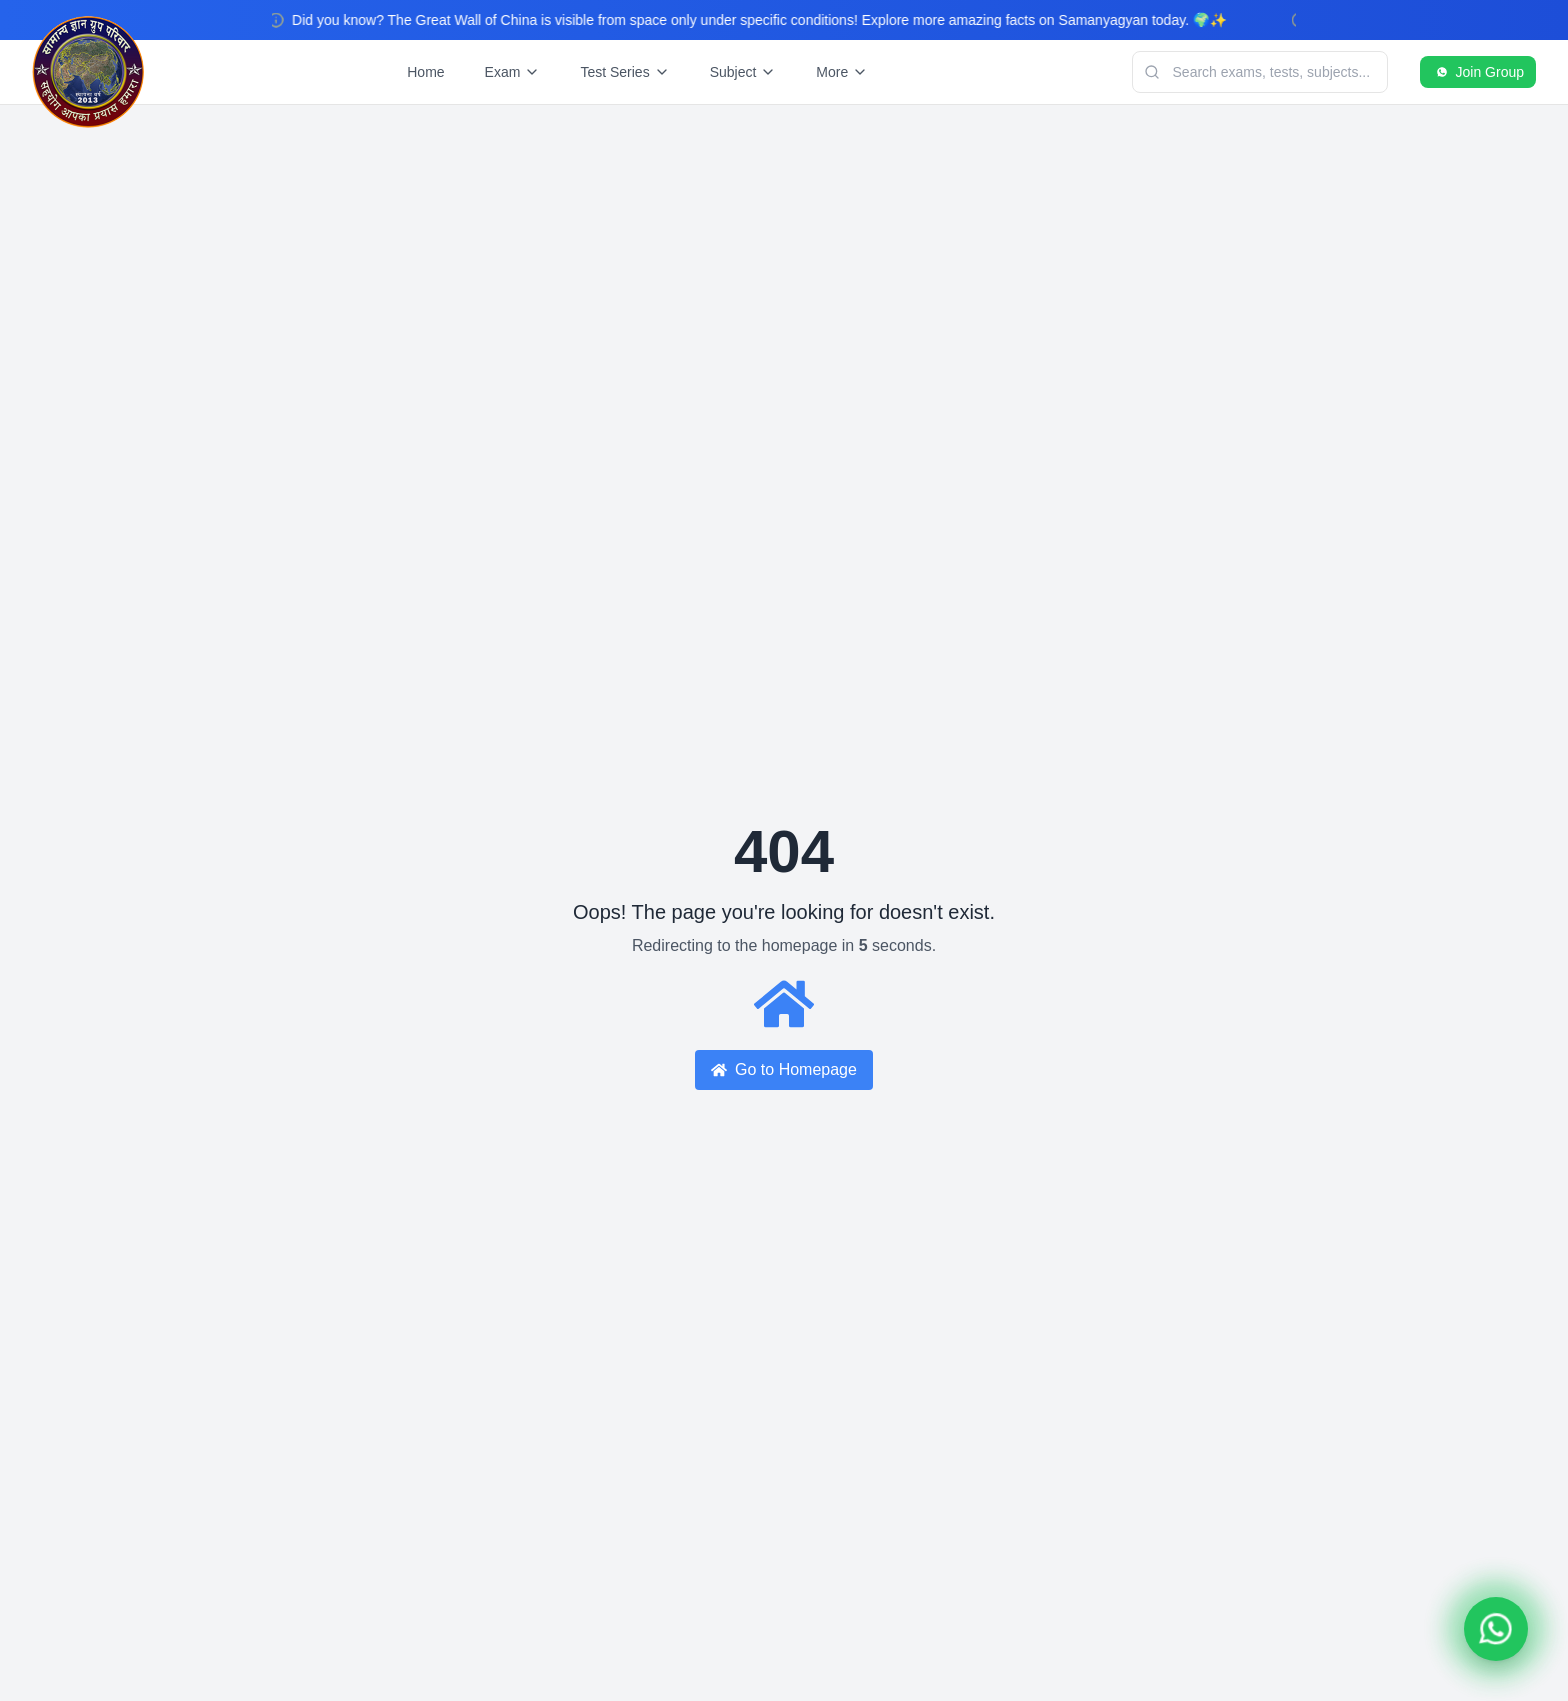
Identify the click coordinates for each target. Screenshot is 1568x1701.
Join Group (1478, 72)
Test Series (624, 72)
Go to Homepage (784, 1069)
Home (425, 72)
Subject (743, 72)
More (842, 72)
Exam (513, 72)
